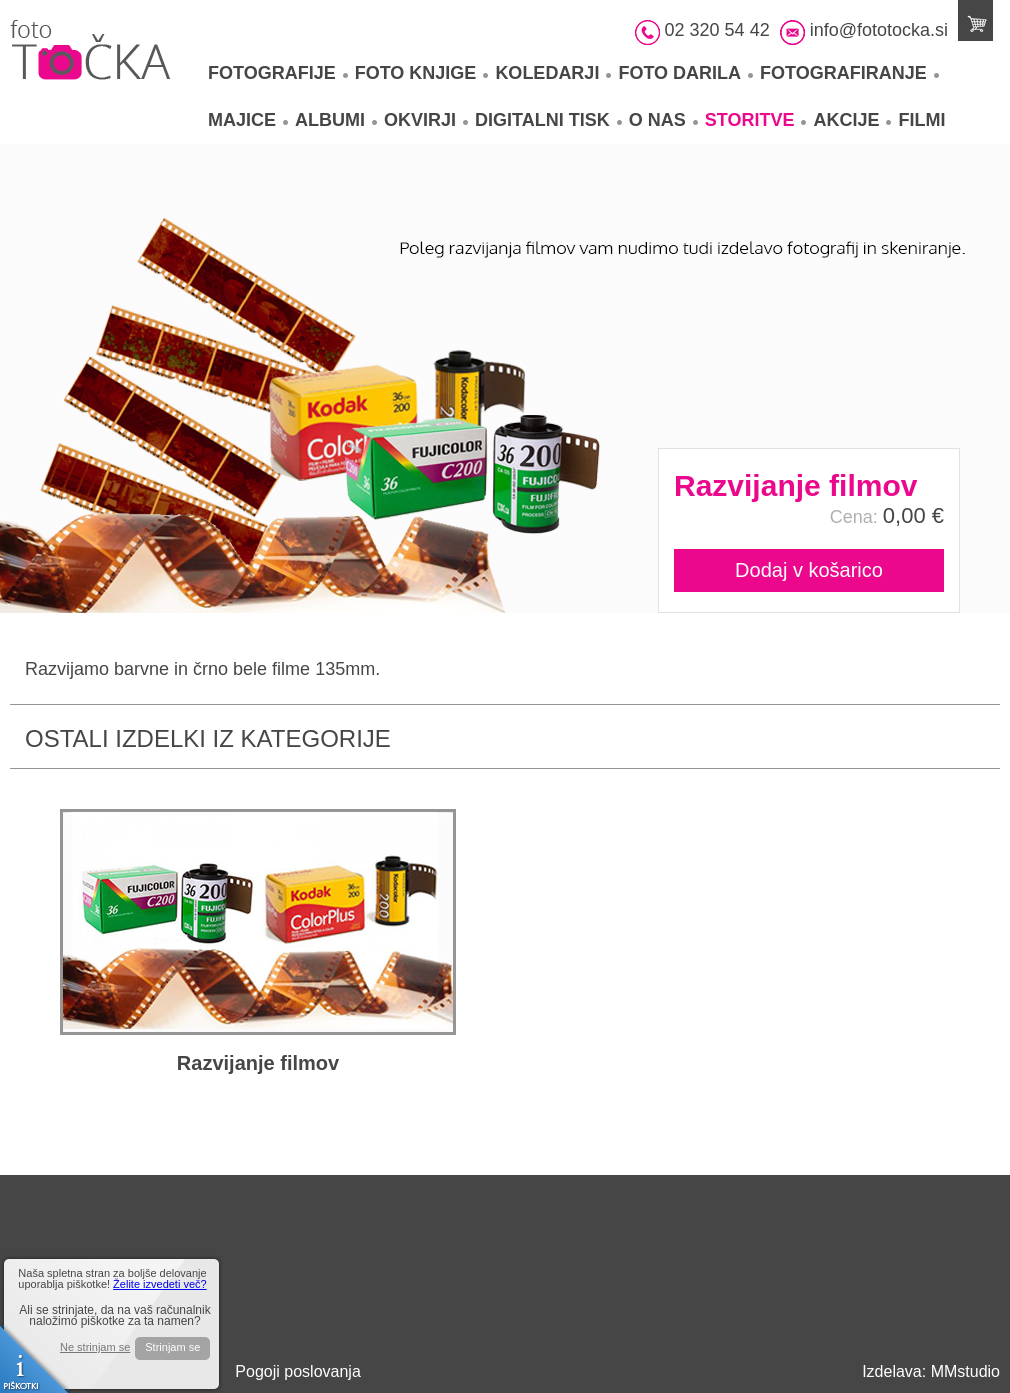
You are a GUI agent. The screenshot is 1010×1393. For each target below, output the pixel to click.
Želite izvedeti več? (160, 1284)
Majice (248, 120)
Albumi (336, 120)
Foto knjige (422, 73)
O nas (663, 120)
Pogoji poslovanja (297, 1371)
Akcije (852, 120)
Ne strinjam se (95, 1347)
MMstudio (965, 1371)
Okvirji (426, 120)
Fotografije (278, 73)
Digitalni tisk (548, 120)
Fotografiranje (849, 73)
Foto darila (685, 73)
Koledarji (553, 73)
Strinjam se (172, 1347)
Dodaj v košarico (809, 570)
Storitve (756, 120)
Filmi (921, 120)
